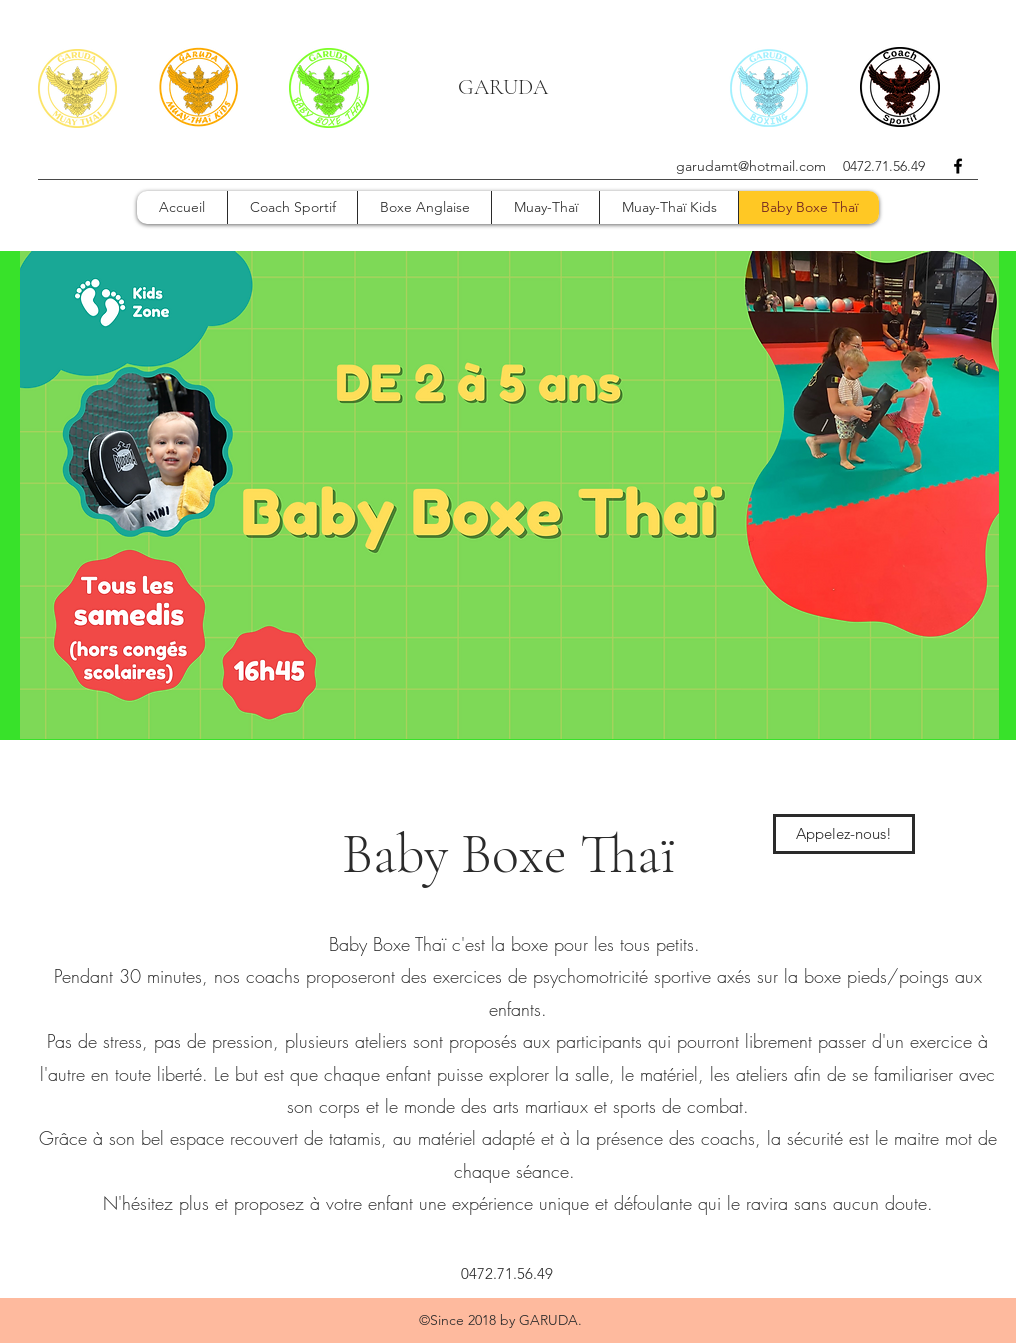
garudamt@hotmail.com (751, 166)
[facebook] (958, 166)
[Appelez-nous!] (844, 834)
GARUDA (503, 87)
